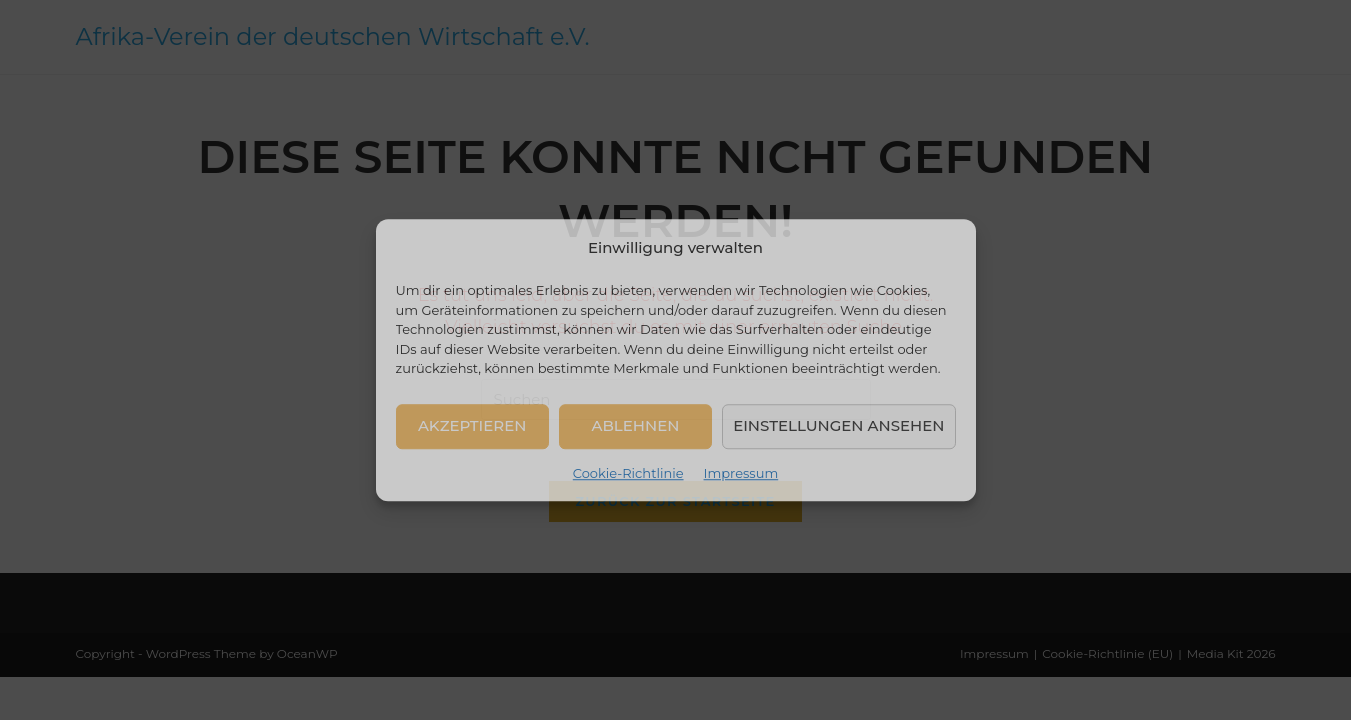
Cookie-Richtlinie (628, 473)
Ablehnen (636, 425)
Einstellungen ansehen (838, 425)
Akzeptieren (472, 425)
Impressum (741, 473)
